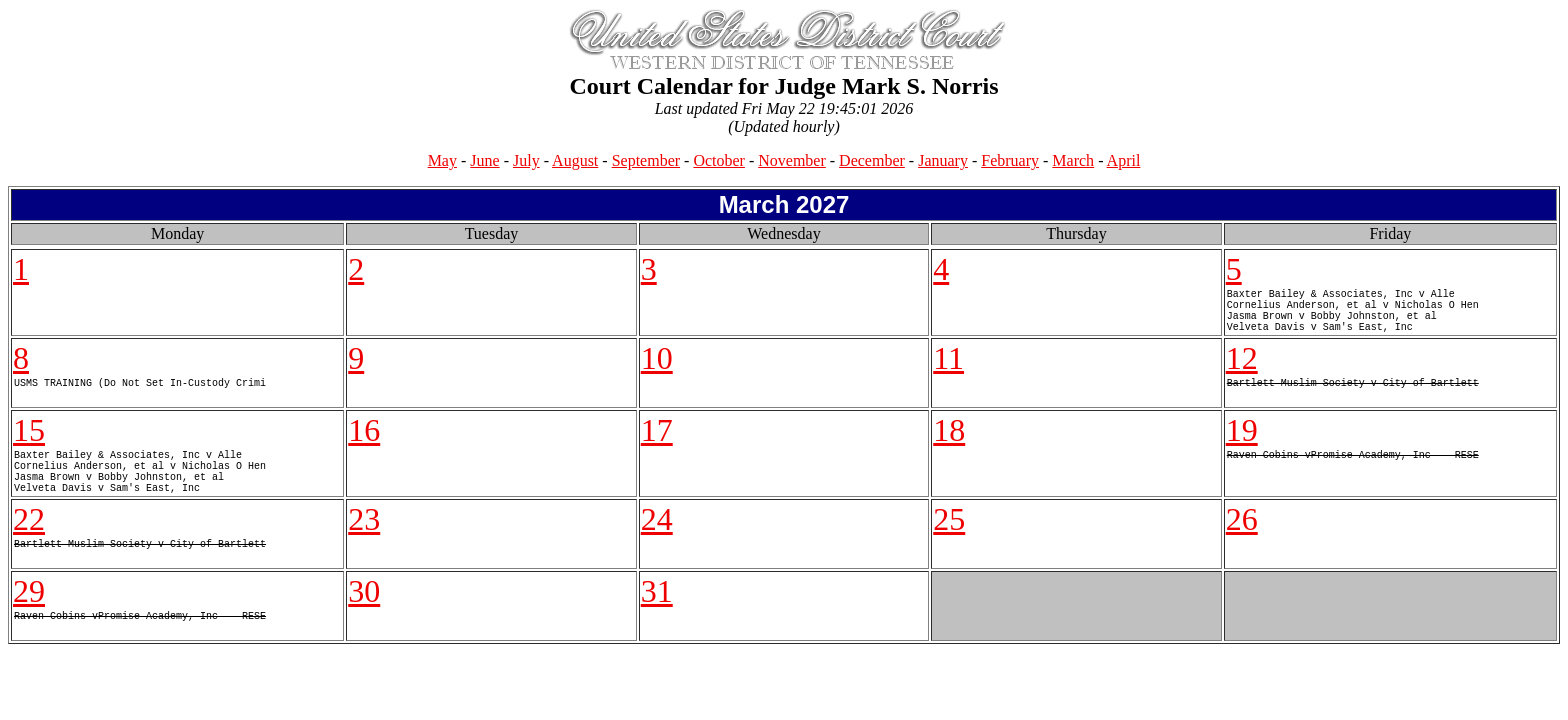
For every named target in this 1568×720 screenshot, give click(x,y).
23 (364, 543)
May (442, 160)
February (1010, 160)
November (792, 160)
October (719, 160)
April (1124, 160)
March (1073, 160)
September (646, 160)
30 (364, 615)
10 (657, 370)
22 (29, 543)
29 (29, 615)
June (484, 160)
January (943, 160)
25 (949, 543)
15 (29, 442)
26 (1242, 543)
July (526, 160)
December (872, 160)
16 (364, 442)
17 (657, 442)
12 (1242, 370)
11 (948, 370)
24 (657, 543)
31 (657, 615)
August (575, 160)
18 (949, 442)
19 (1242, 442)
